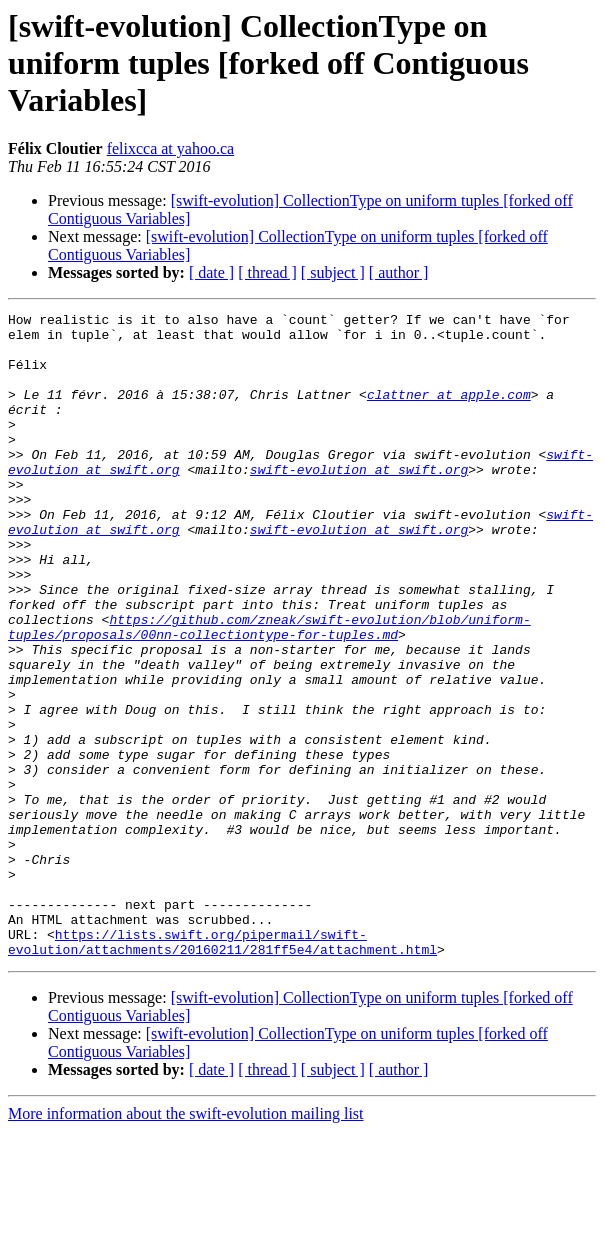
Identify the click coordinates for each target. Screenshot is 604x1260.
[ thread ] (267, 272)
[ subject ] (333, 272)
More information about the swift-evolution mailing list (186, 1242)
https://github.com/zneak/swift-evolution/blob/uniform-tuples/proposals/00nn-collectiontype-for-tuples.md (269, 691)
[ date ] (211, 272)
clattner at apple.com (449, 412)
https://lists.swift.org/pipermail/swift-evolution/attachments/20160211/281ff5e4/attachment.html (222, 1069)
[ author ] (399, 272)
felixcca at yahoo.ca (170, 148)
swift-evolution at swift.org (359, 502)
